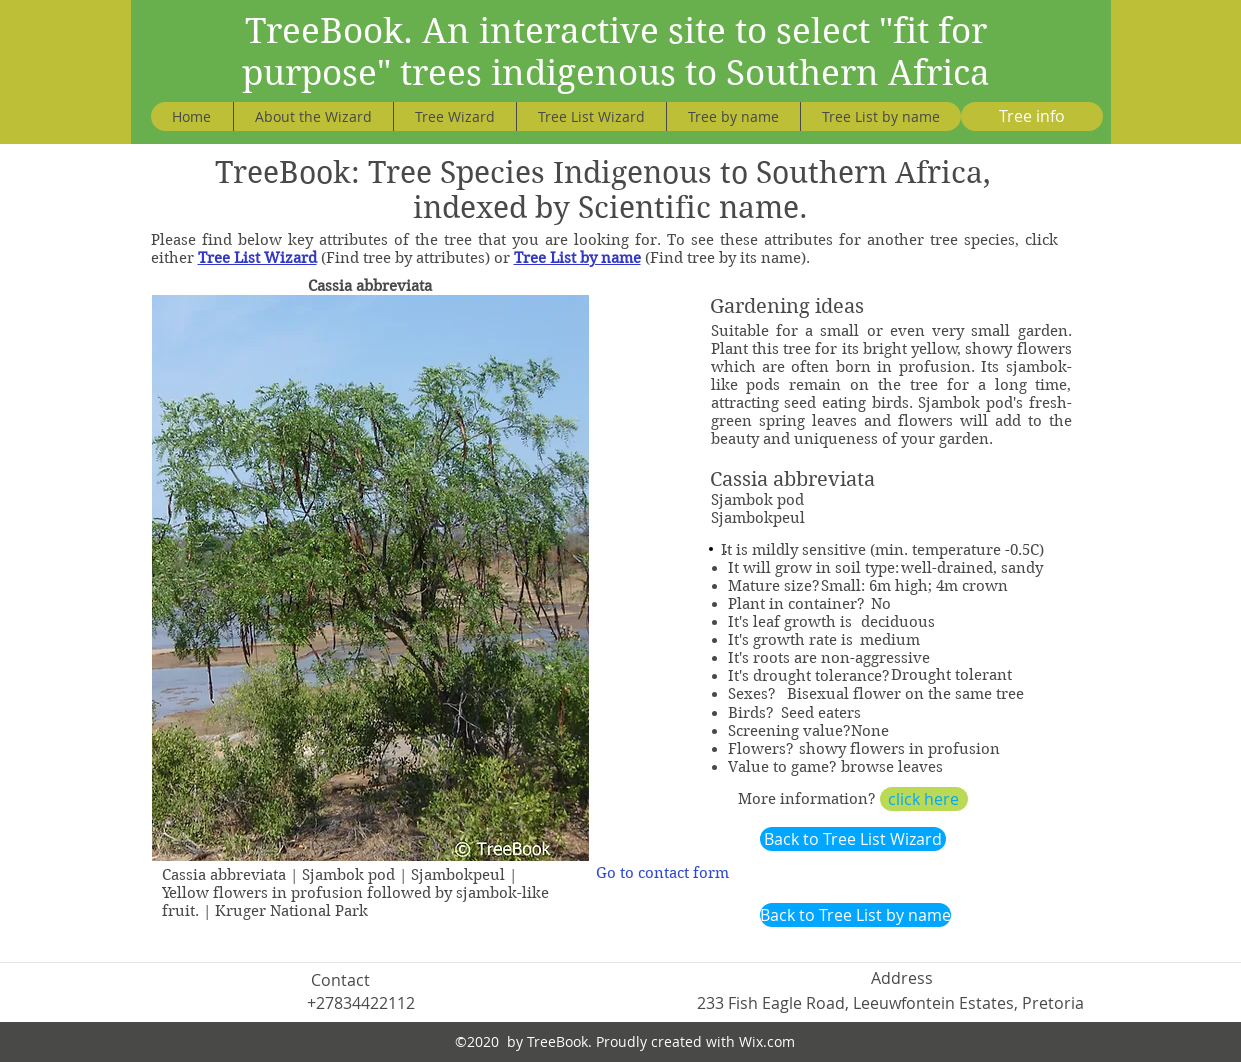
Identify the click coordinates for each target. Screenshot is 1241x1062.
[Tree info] (1032, 116)
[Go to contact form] (662, 873)
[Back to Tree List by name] (855, 915)
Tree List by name (577, 258)
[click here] (924, 799)
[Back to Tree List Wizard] (853, 839)
